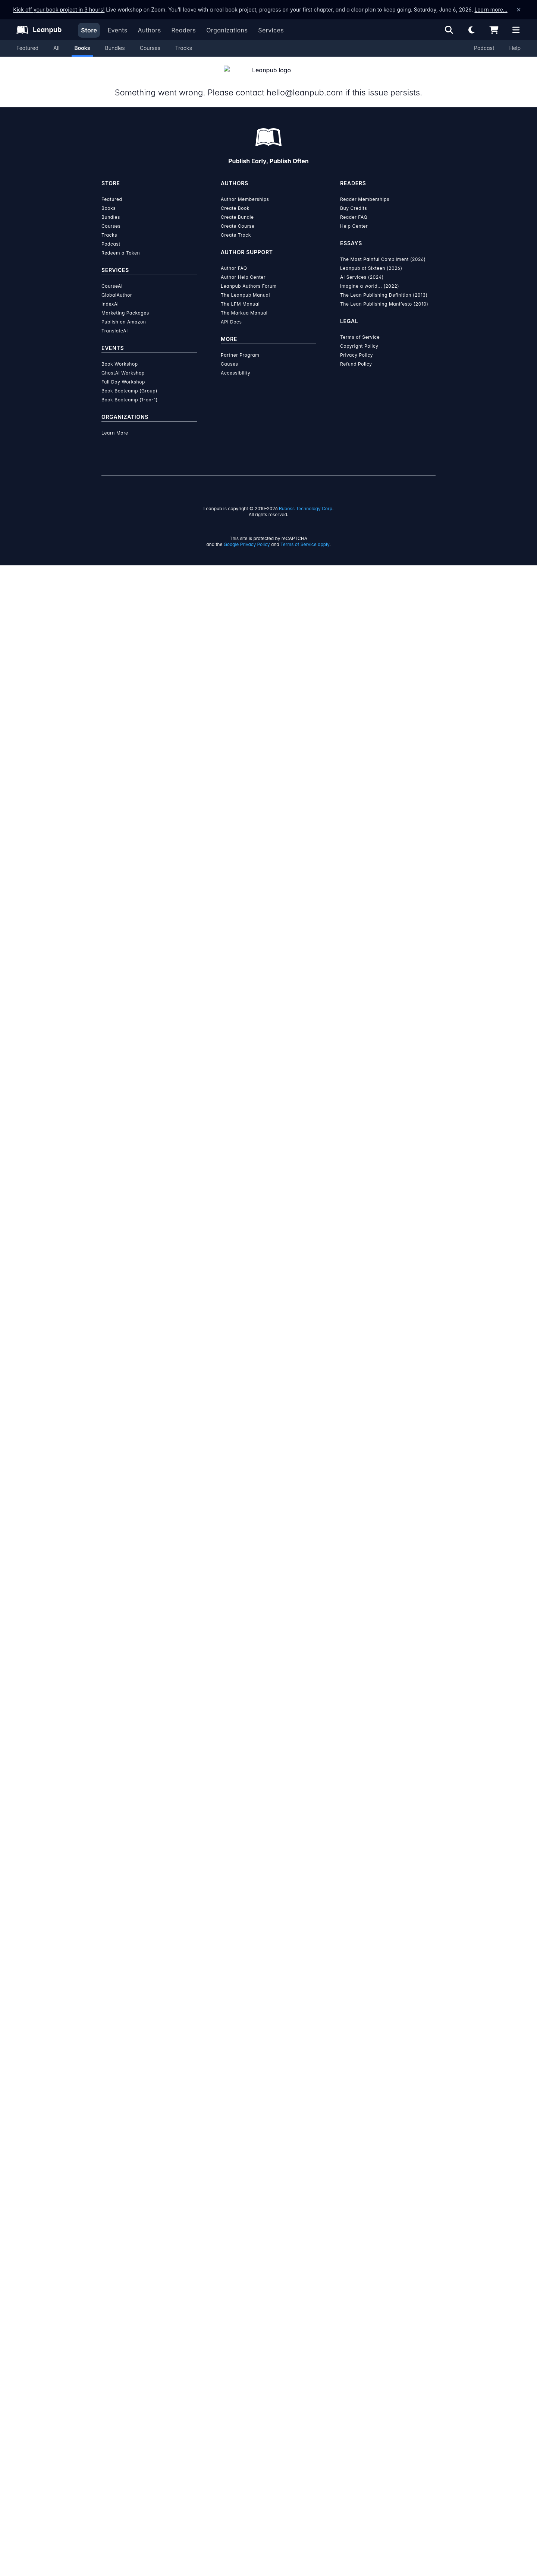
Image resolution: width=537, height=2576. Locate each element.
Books (82, 48)
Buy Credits (353, 199)
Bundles (115, 48)
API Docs (231, 313)
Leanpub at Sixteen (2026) (371, 259)
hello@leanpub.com (303, 83)
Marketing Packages (125, 304)
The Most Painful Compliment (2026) (383, 250)
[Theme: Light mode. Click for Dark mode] (471, 30)
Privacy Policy (356, 346)
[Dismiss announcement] (519, 10)
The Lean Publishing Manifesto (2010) (384, 295)
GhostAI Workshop (123, 364)
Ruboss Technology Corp (305, 499)
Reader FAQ (353, 208)
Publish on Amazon (123, 313)
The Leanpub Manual (245, 286)
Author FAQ (234, 259)
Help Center (354, 217)
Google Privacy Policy (247, 535)
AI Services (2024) (362, 268)
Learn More (114, 424)
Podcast (484, 48)
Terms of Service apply (304, 535)
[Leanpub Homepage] (39, 30)
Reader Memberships (364, 190)
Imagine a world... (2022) (369, 277)
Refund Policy (356, 355)
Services (271, 30)
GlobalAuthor (116, 286)
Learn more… (490, 9)
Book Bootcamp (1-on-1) (129, 391)
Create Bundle (237, 208)
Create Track (236, 226)
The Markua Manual (244, 304)
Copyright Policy (359, 337)
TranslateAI (114, 322)
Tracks (183, 48)
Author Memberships (245, 190)
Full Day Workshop (123, 373)
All (56, 48)
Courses (150, 48)
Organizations (227, 30)
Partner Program (240, 346)
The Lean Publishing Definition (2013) (384, 286)
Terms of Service (360, 328)
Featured (27, 48)
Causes (229, 355)
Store (89, 30)
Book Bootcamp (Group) (129, 382)
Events (117, 30)
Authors (149, 30)
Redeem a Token (120, 244)
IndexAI (110, 295)
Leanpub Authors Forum (249, 277)
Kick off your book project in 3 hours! (58, 9)
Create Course (237, 217)
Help (515, 48)
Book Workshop (119, 355)
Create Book (235, 199)
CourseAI (112, 277)
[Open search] (449, 30)
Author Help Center (243, 268)
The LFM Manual (240, 295)
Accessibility (235, 364)
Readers (184, 30)
